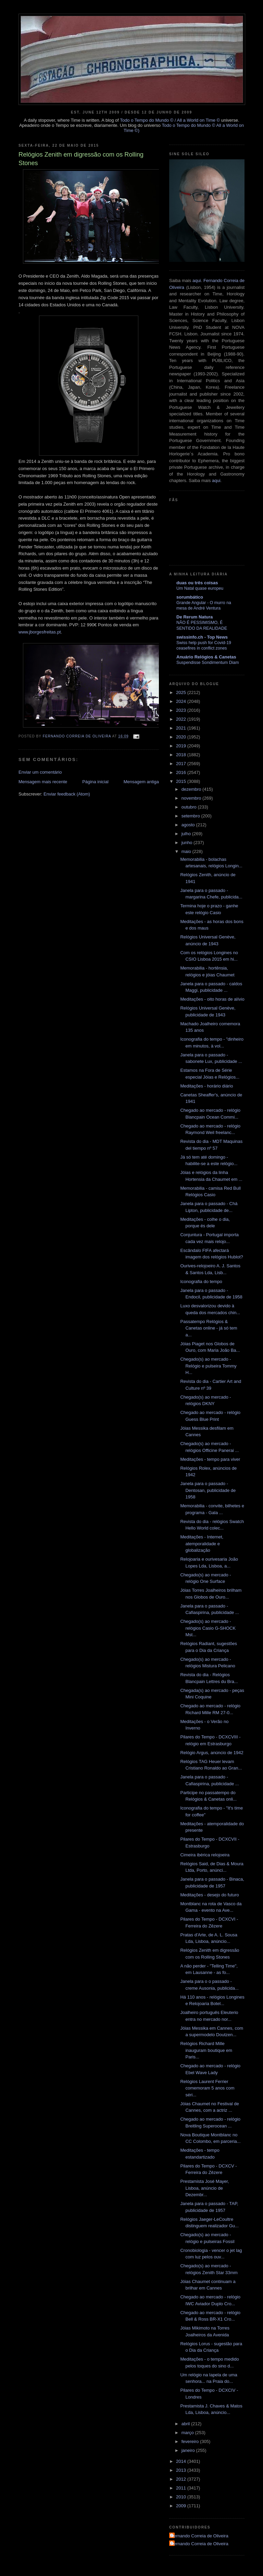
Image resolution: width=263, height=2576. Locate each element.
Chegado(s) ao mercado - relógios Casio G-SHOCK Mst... (208, 1628)
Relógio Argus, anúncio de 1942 (211, 1752)
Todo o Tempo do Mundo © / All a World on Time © (170, 120)
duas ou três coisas (197, 582)
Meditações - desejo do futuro (209, 1894)
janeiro (188, 2450)
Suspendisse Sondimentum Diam (207, 662)
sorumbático (189, 597)
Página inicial (95, 781)
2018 (181, 754)
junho (187, 842)
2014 (181, 2461)
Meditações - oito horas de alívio (212, 999)
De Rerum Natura (194, 616)
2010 (181, 2496)
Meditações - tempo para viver (210, 1459)
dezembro (191, 789)
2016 (181, 772)
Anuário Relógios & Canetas (206, 656)
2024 (181, 701)
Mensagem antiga (141, 781)
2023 (181, 710)
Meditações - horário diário (206, 1086)
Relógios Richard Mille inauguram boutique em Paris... (206, 2050)
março (188, 2432)
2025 (181, 692)
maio (186, 851)
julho (186, 833)
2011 (181, 2488)
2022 (181, 719)
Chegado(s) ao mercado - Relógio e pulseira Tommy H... (208, 1366)
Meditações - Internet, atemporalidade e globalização (201, 1543)
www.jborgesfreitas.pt (39, 632)
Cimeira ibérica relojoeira (204, 1854)
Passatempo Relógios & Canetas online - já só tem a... (208, 1328)
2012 (181, 2479)
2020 (181, 736)
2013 (181, 2470)
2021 (181, 728)
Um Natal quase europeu (199, 588)
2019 (181, 745)
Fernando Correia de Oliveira (199, 2535)
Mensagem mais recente (42, 781)
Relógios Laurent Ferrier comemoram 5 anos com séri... (207, 2088)
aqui (196, 280)
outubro (189, 807)
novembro (191, 798)
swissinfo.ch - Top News (202, 637)
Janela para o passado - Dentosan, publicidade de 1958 (208, 1490)
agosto (188, 824)
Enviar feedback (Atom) (66, 794)
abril (186, 2423)
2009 (181, 2505)
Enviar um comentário (40, 772)
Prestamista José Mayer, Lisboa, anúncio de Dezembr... (204, 2188)
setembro (191, 815)
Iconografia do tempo (201, 1281)
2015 (181, 781)
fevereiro (190, 2441)
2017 (181, 763)
